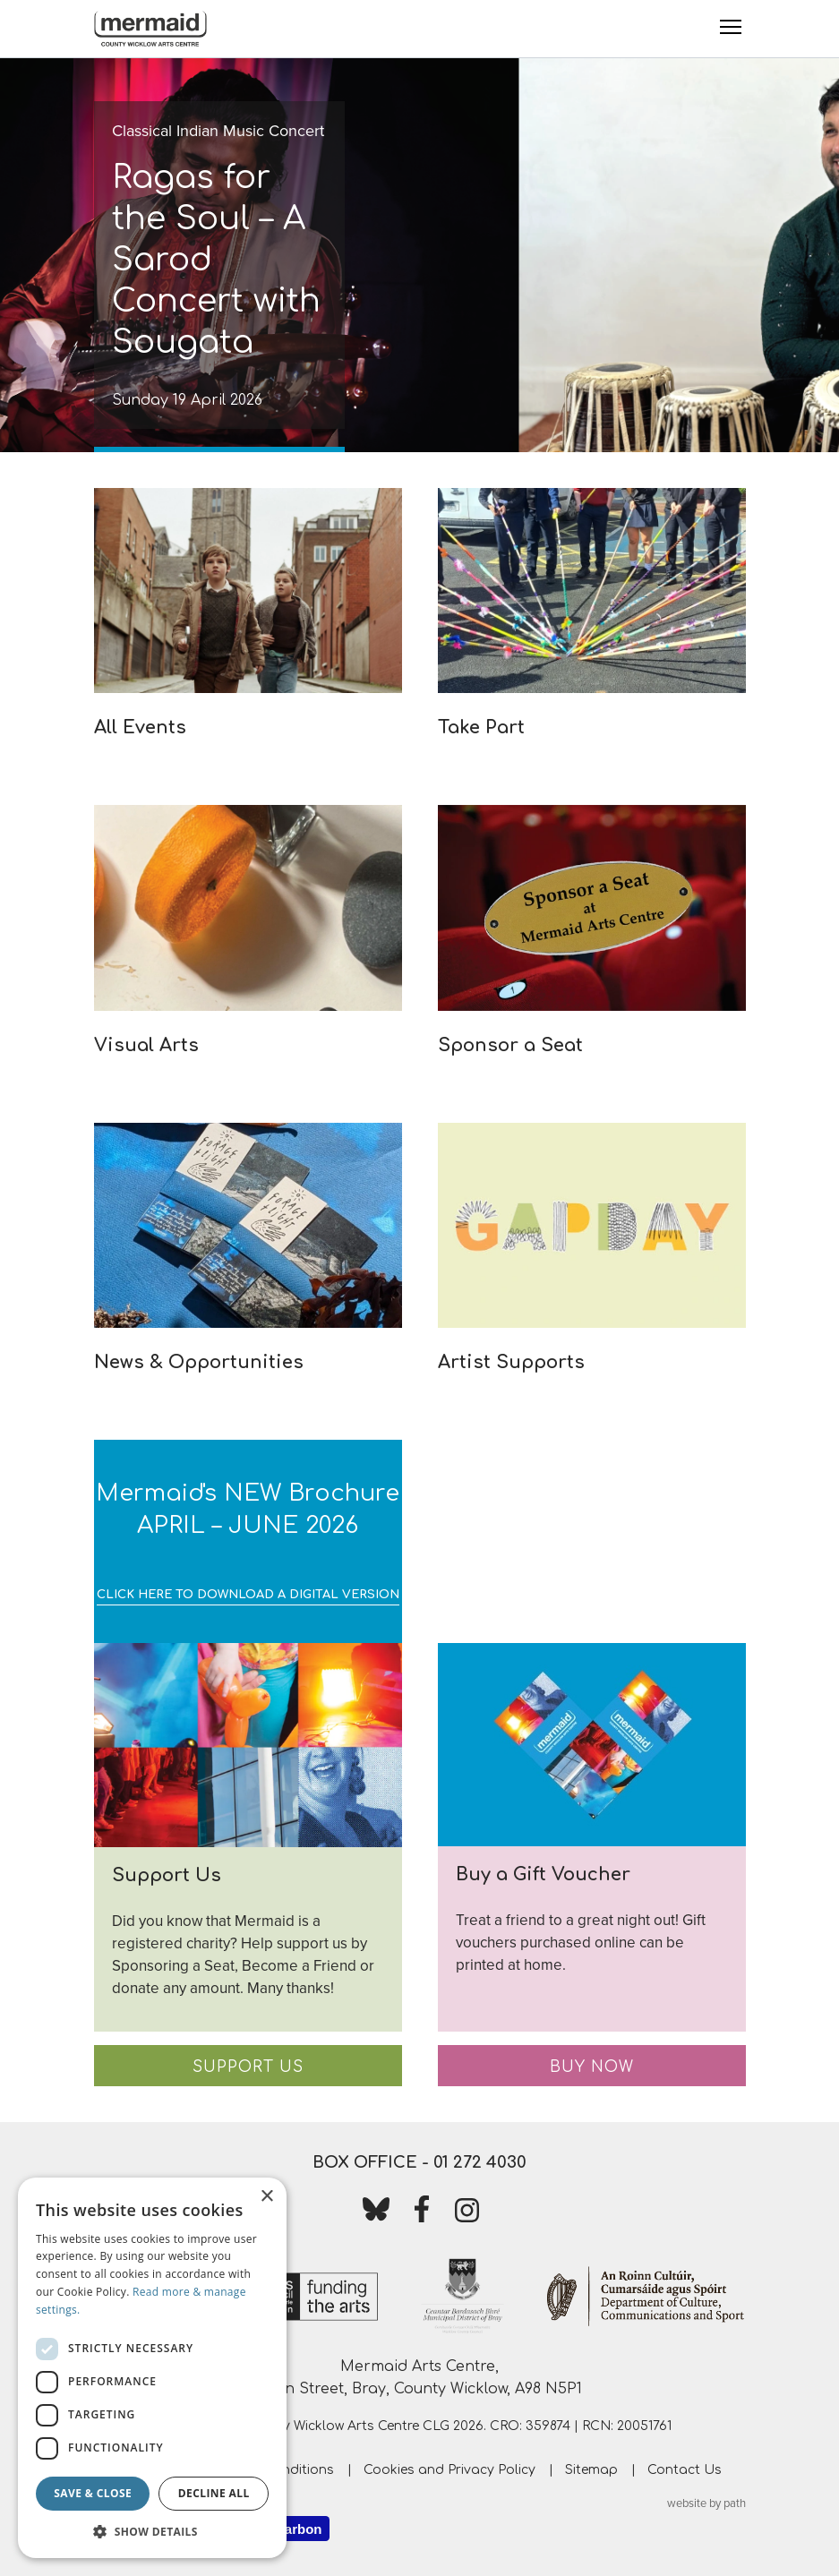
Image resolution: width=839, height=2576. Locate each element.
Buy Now (592, 2066)
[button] (152, 2531)
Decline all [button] (214, 2493)
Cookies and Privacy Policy (449, 2470)
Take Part (481, 727)
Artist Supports (511, 1362)
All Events (140, 727)
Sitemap (591, 2470)
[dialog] (152, 2368)
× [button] (266, 2197)
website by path (706, 2503)
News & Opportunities (199, 1362)
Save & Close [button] (93, 2493)
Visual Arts (146, 1045)
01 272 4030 (480, 2162)
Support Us (248, 2066)
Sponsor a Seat (510, 1045)
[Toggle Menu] (730, 27)
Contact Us (684, 2470)
